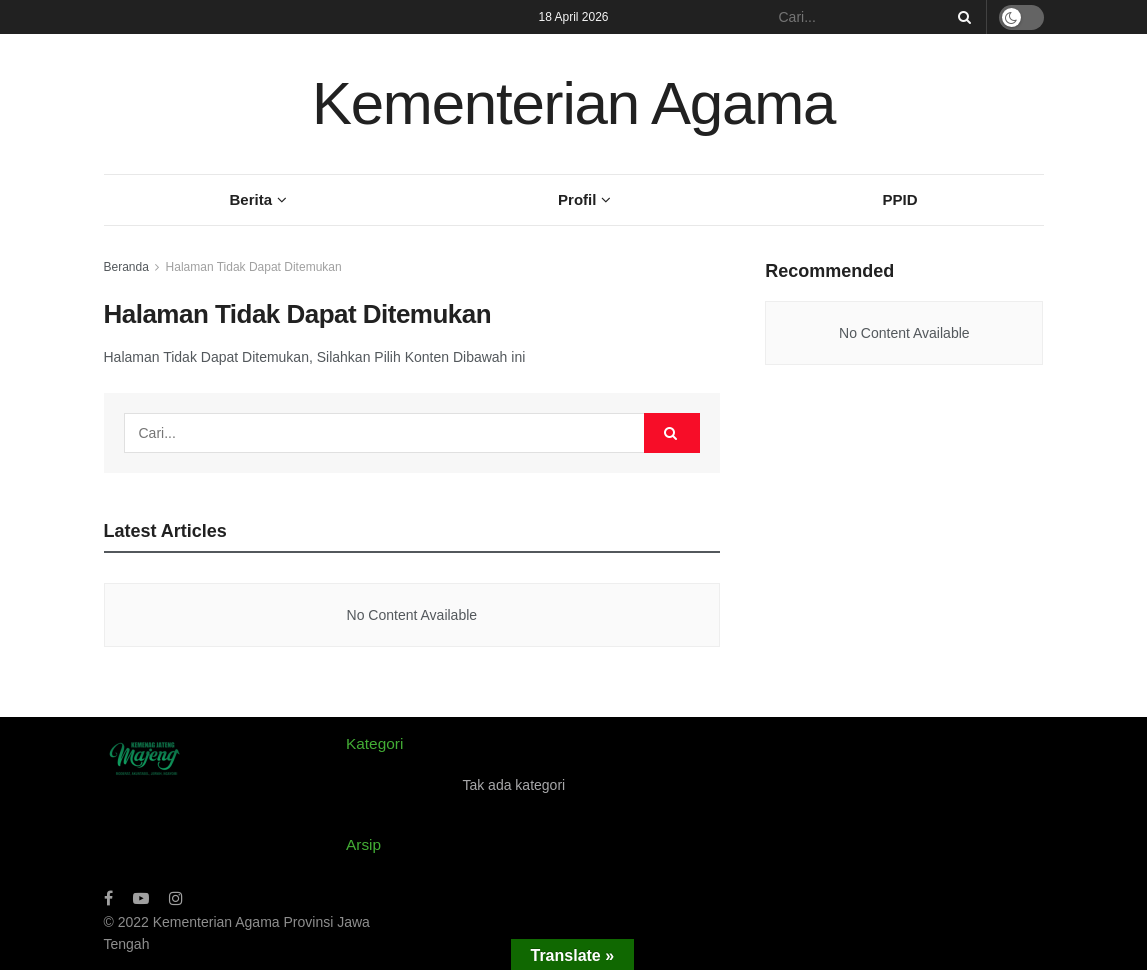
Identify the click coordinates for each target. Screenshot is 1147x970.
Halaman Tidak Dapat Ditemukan (254, 267)
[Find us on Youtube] (141, 898)
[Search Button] (961, 17)
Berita (251, 199)
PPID (899, 199)
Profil (577, 199)
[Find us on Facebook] (108, 898)
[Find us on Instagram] (176, 898)
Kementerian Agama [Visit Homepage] (573, 103)
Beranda (126, 267)
